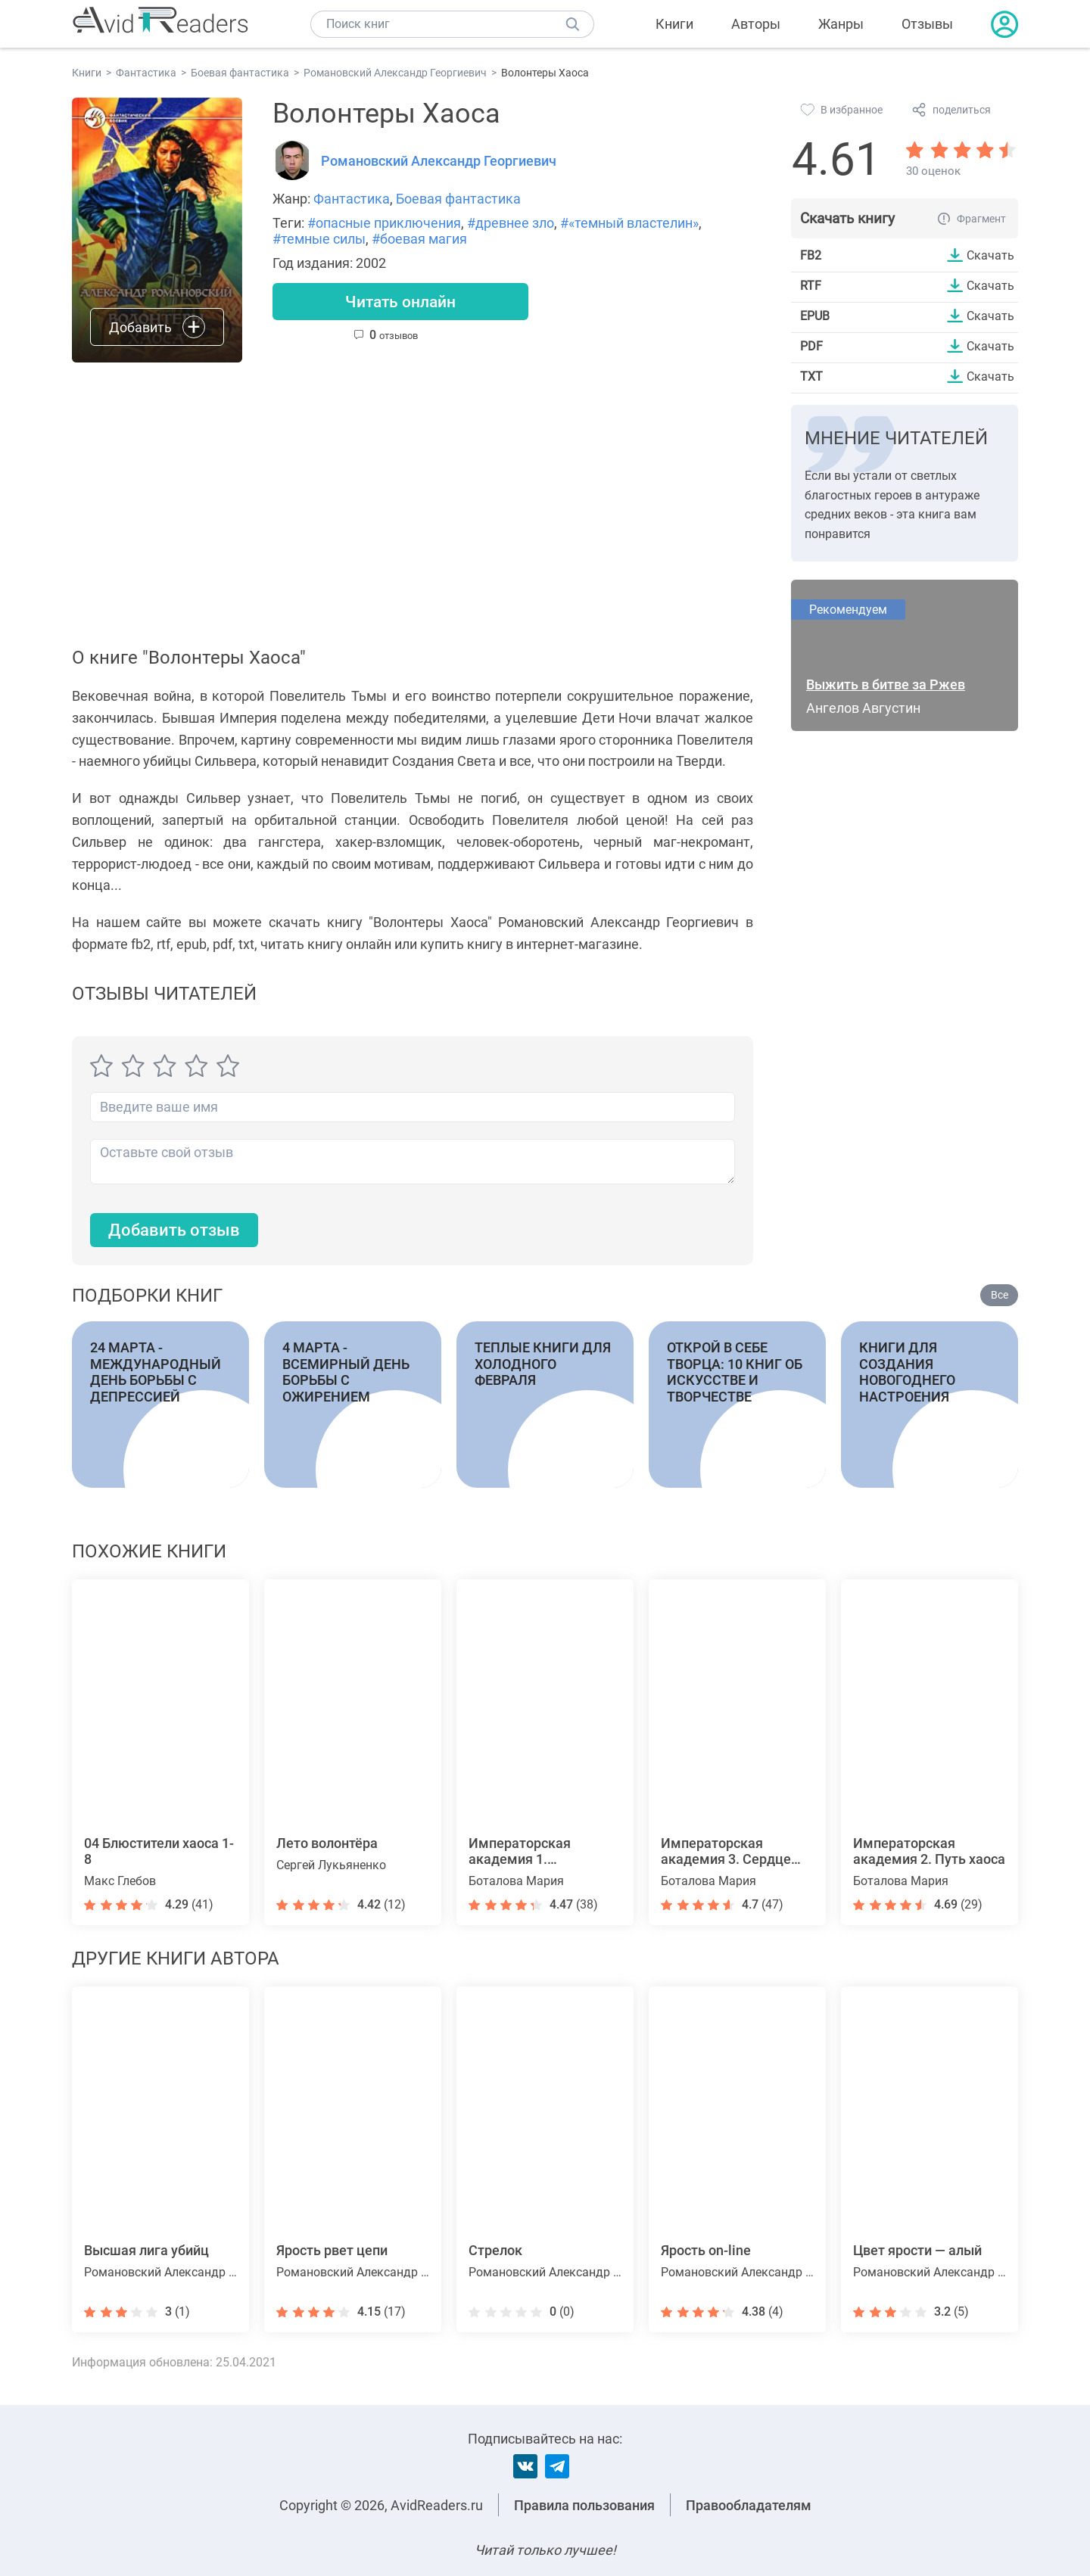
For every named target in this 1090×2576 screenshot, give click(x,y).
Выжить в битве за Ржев (885, 684)
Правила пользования (584, 2505)
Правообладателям (748, 2505)
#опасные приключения (384, 223)
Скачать (990, 255)
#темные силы (319, 239)
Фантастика (351, 199)
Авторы (755, 24)
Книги (674, 24)
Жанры (841, 24)
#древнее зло (510, 223)
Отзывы (927, 24)
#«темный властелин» (629, 223)
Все (999, 1296)
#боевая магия (419, 239)
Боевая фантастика (458, 199)
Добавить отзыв (174, 1230)
